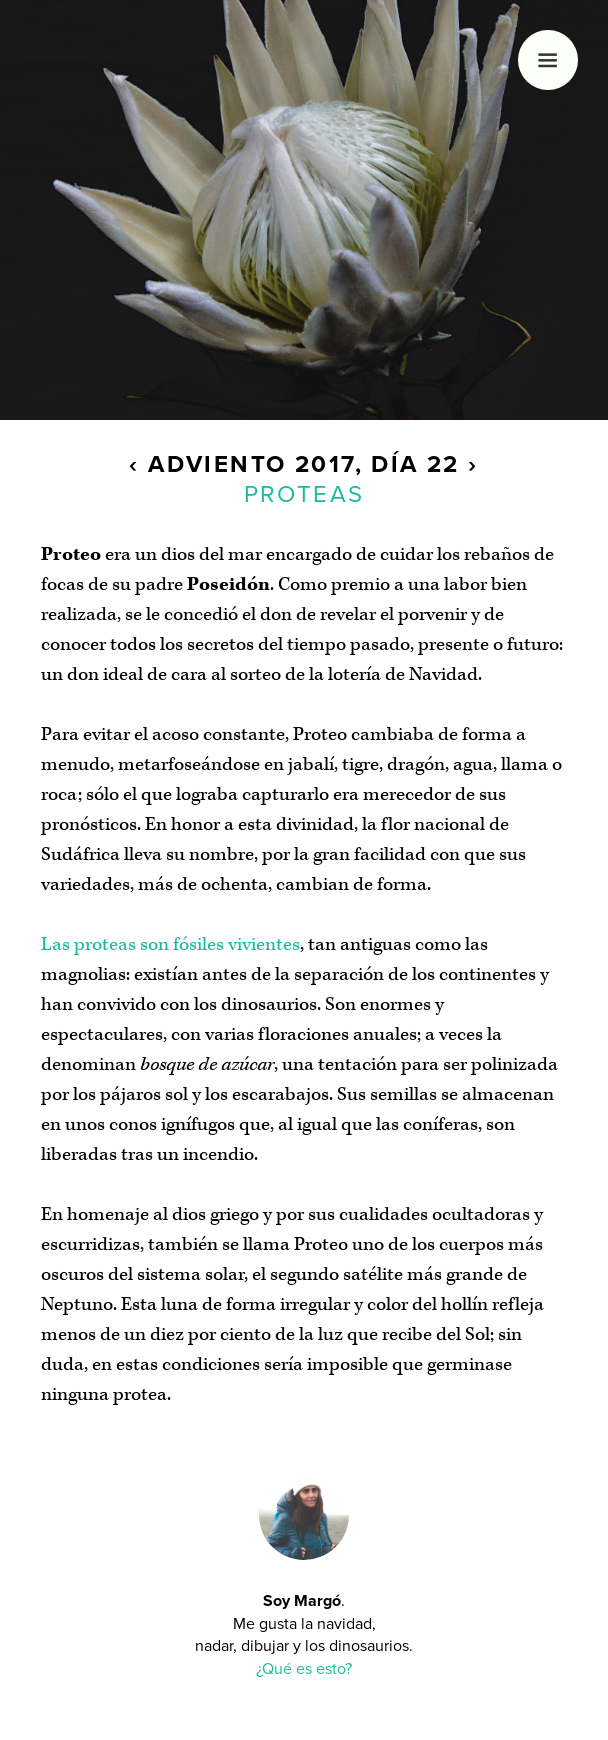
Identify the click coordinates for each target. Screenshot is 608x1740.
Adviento (217, 464)
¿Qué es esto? (303, 1670)
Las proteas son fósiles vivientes (170, 944)
